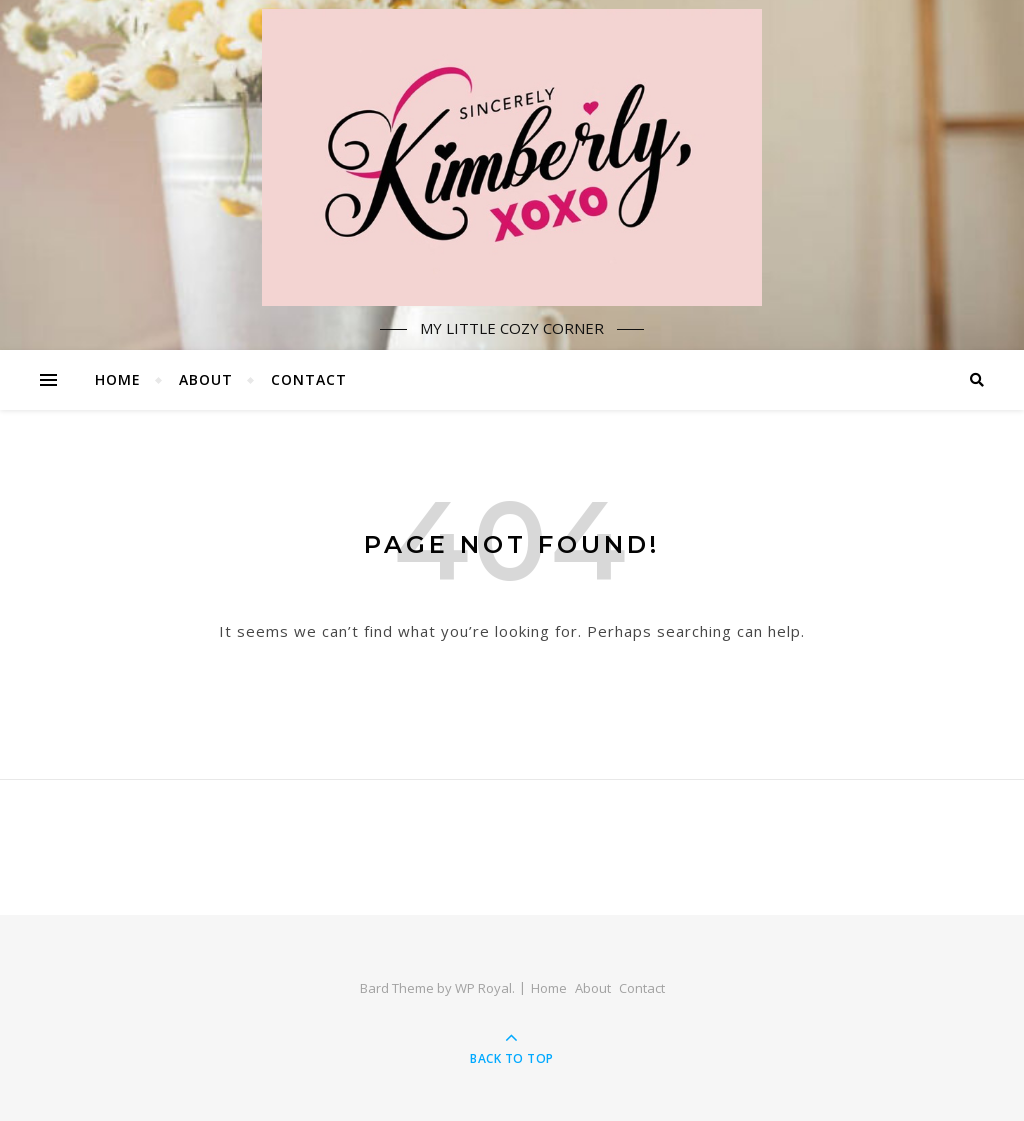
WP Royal (483, 988)
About (206, 379)
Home (118, 379)
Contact (309, 379)
